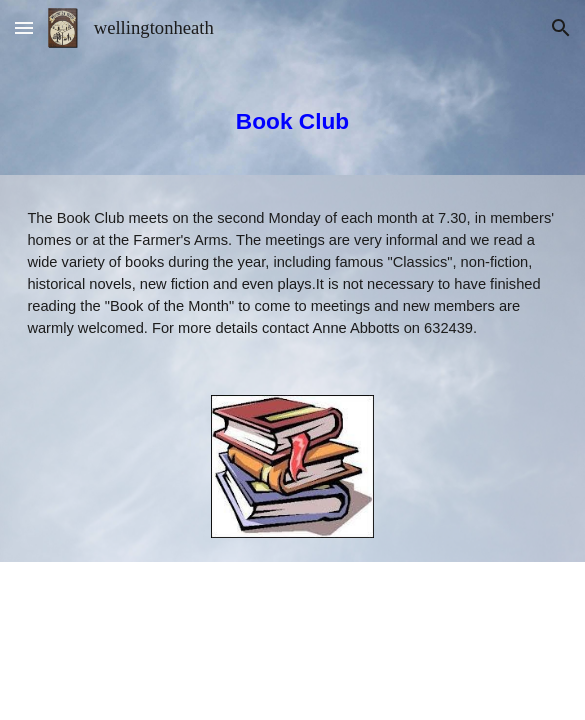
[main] (292, 115)
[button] (24, 27)
